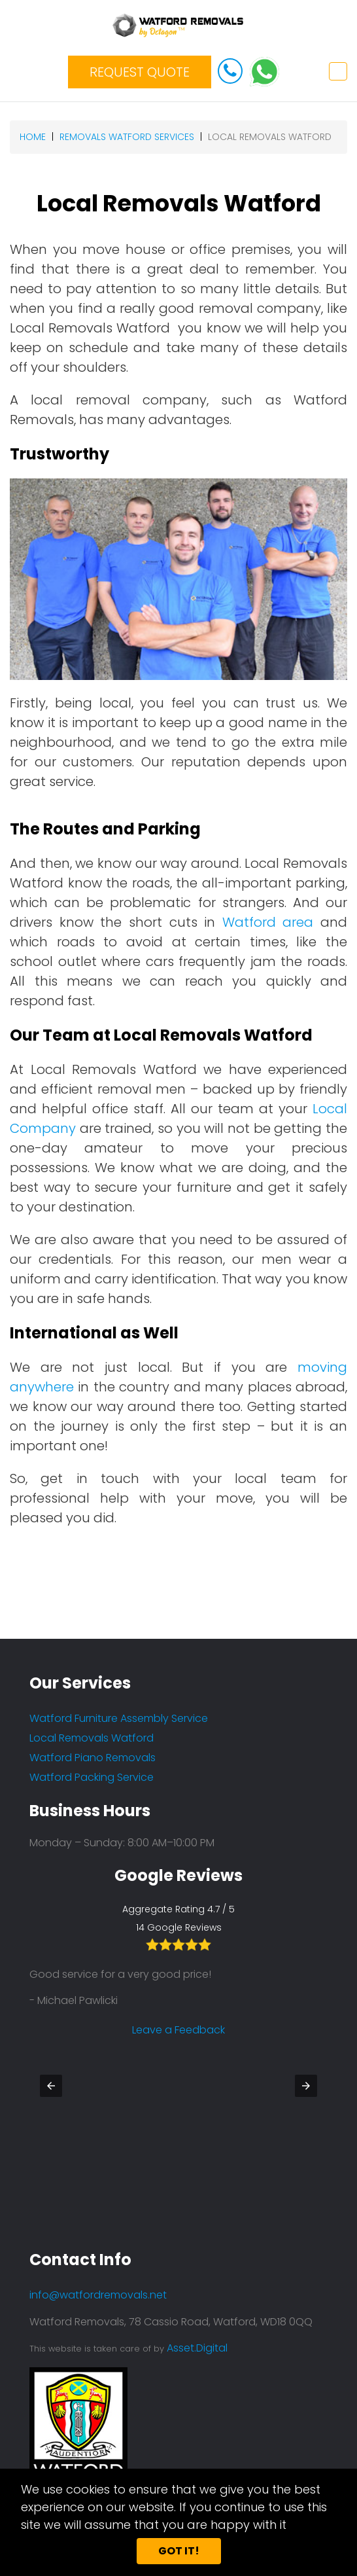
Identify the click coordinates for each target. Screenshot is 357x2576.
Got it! (178, 2550)
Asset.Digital (197, 2347)
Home (33, 136)
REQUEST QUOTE (140, 72)
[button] (51, 2086)
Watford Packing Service (91, 1777)
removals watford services (127, 136)
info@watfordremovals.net (98, 2294)
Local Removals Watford (91, 1737)
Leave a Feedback (178, 2092)
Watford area (268, 922)
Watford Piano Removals (92, 1757)
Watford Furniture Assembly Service (118, 1718)
